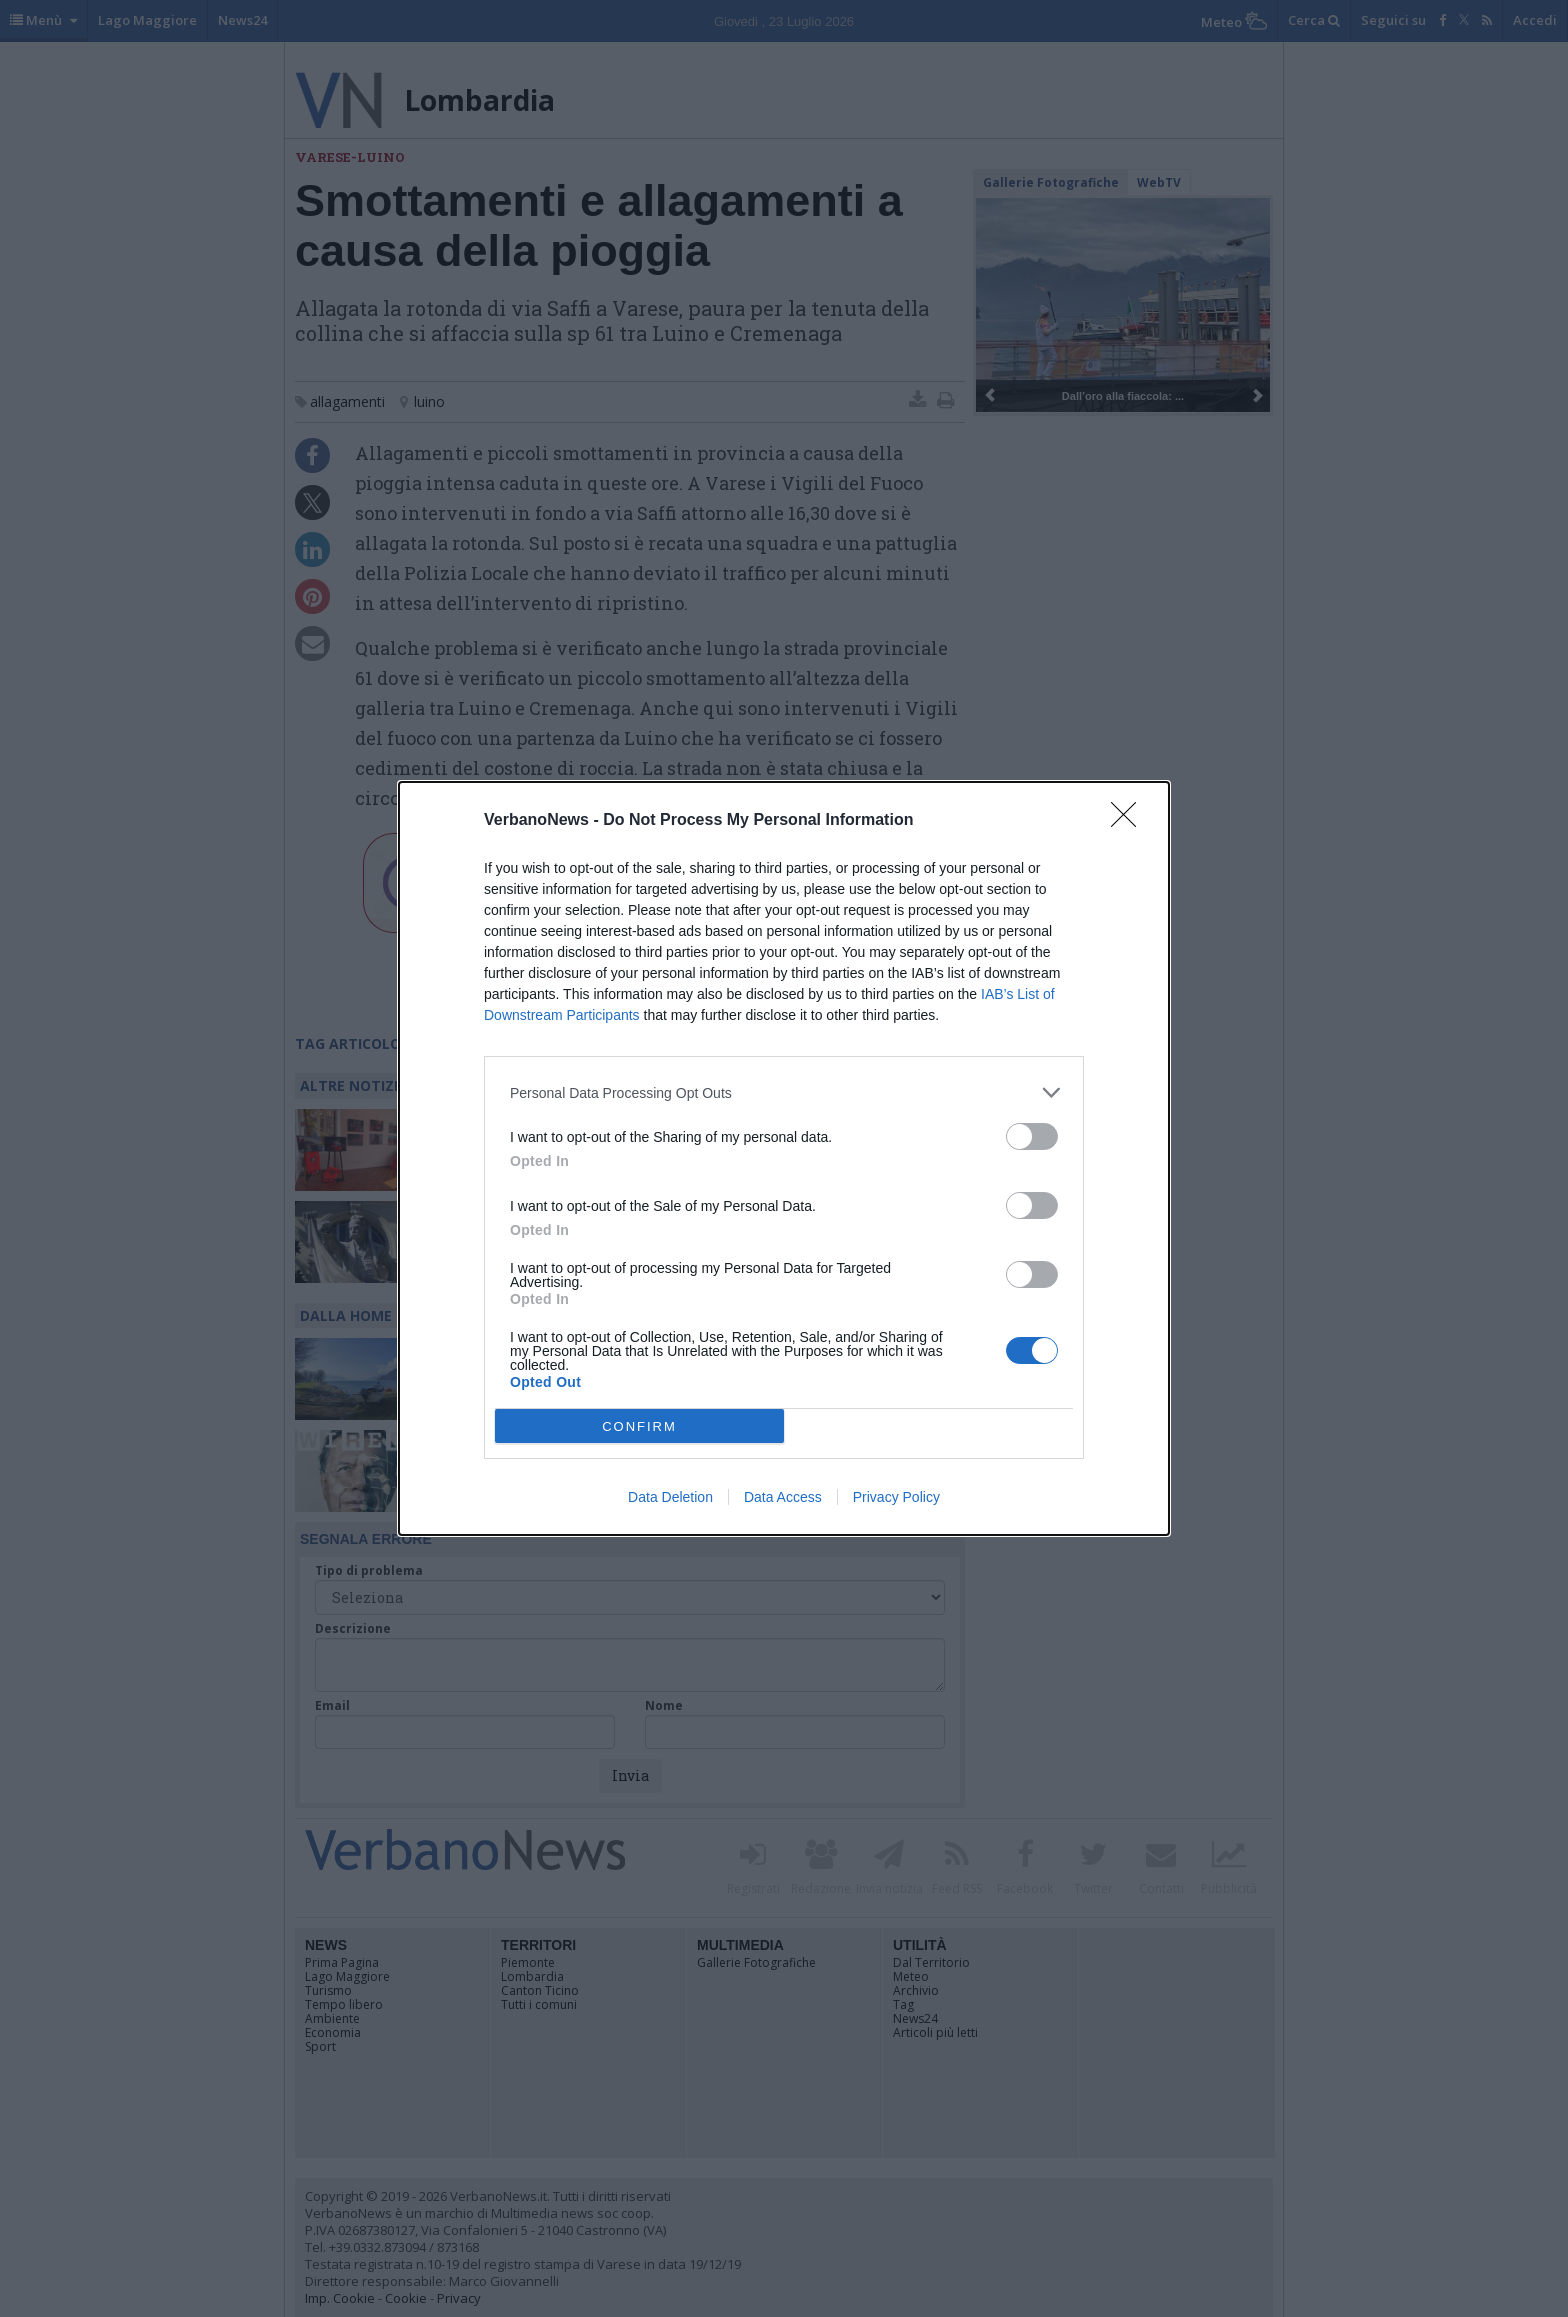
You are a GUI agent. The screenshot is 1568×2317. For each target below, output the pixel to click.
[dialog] (784, 1158)
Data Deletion (670, 1497)
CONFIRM (639, 1426)
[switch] (1032, 1136)
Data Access (783, 1497)
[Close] (1130, 821)
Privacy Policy (896, 1497)
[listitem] (784, 1092)
